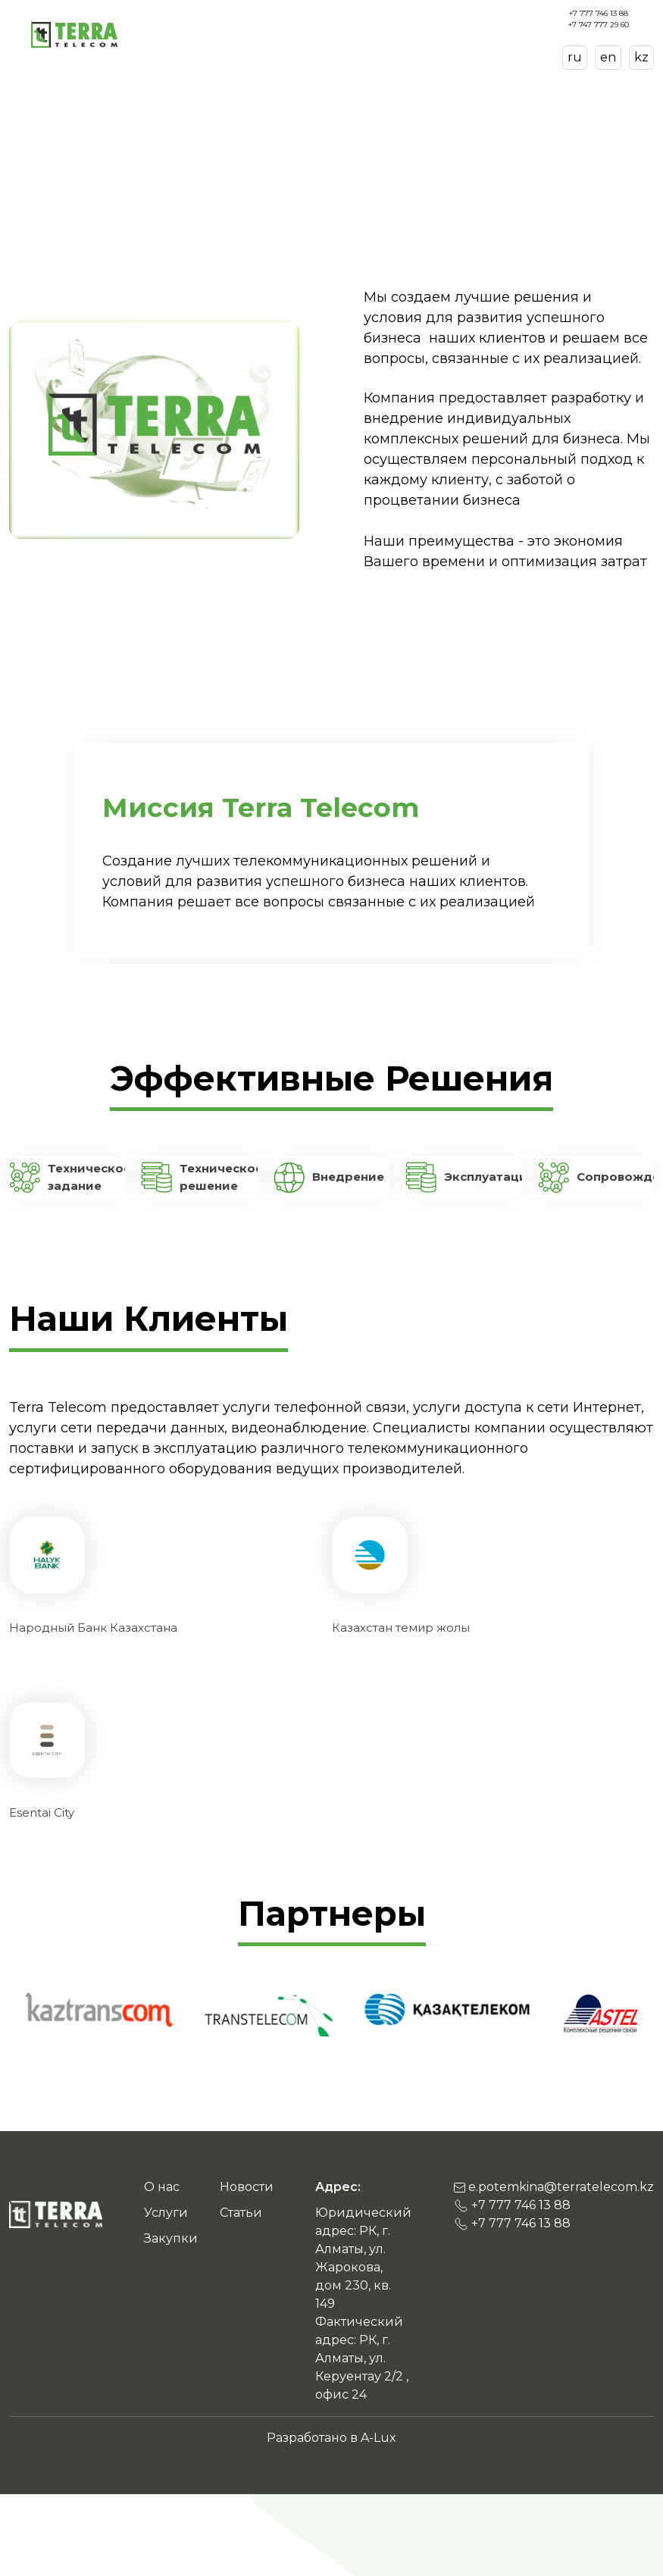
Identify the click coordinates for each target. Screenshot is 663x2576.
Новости (434, 34)
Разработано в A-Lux (331, 2437)
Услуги (305, 34)
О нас (267, 34)
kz (641, 57)
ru (575, 57)
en (608, 57)
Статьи (344, 34)
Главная (33, 101)
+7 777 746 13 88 (598, 13)
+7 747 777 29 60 (598, 25)
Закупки (388, 34)
